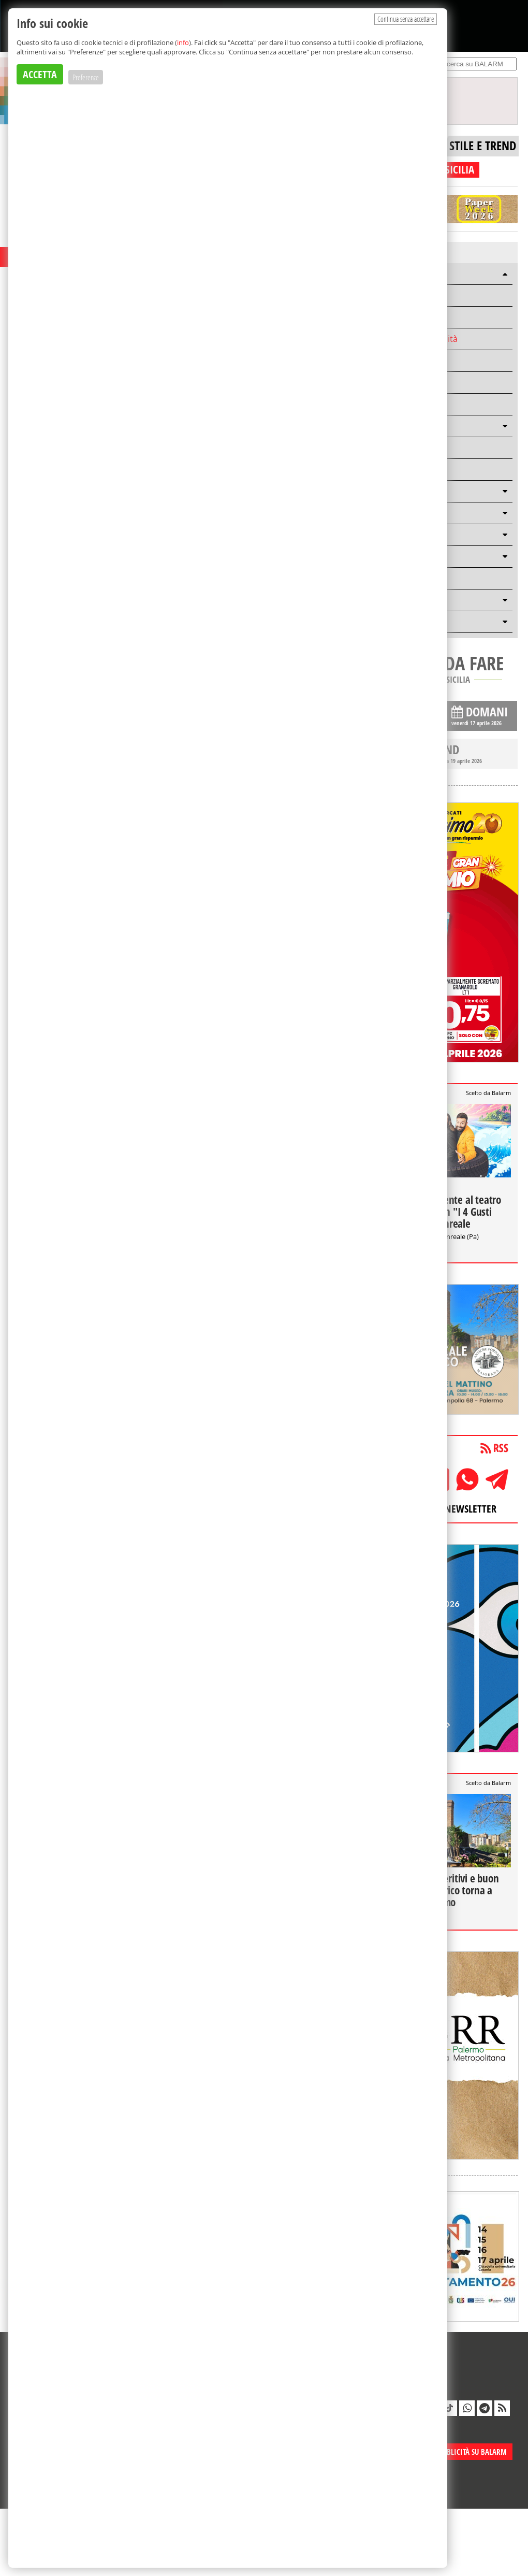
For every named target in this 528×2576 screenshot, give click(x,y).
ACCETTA (40, 74)
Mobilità (399, 295)
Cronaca (399, 317)
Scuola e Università (420, 338)
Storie (394, 360)
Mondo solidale (413, 404)
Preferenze (85, 77)
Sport (394, 382)
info (183, 42)
